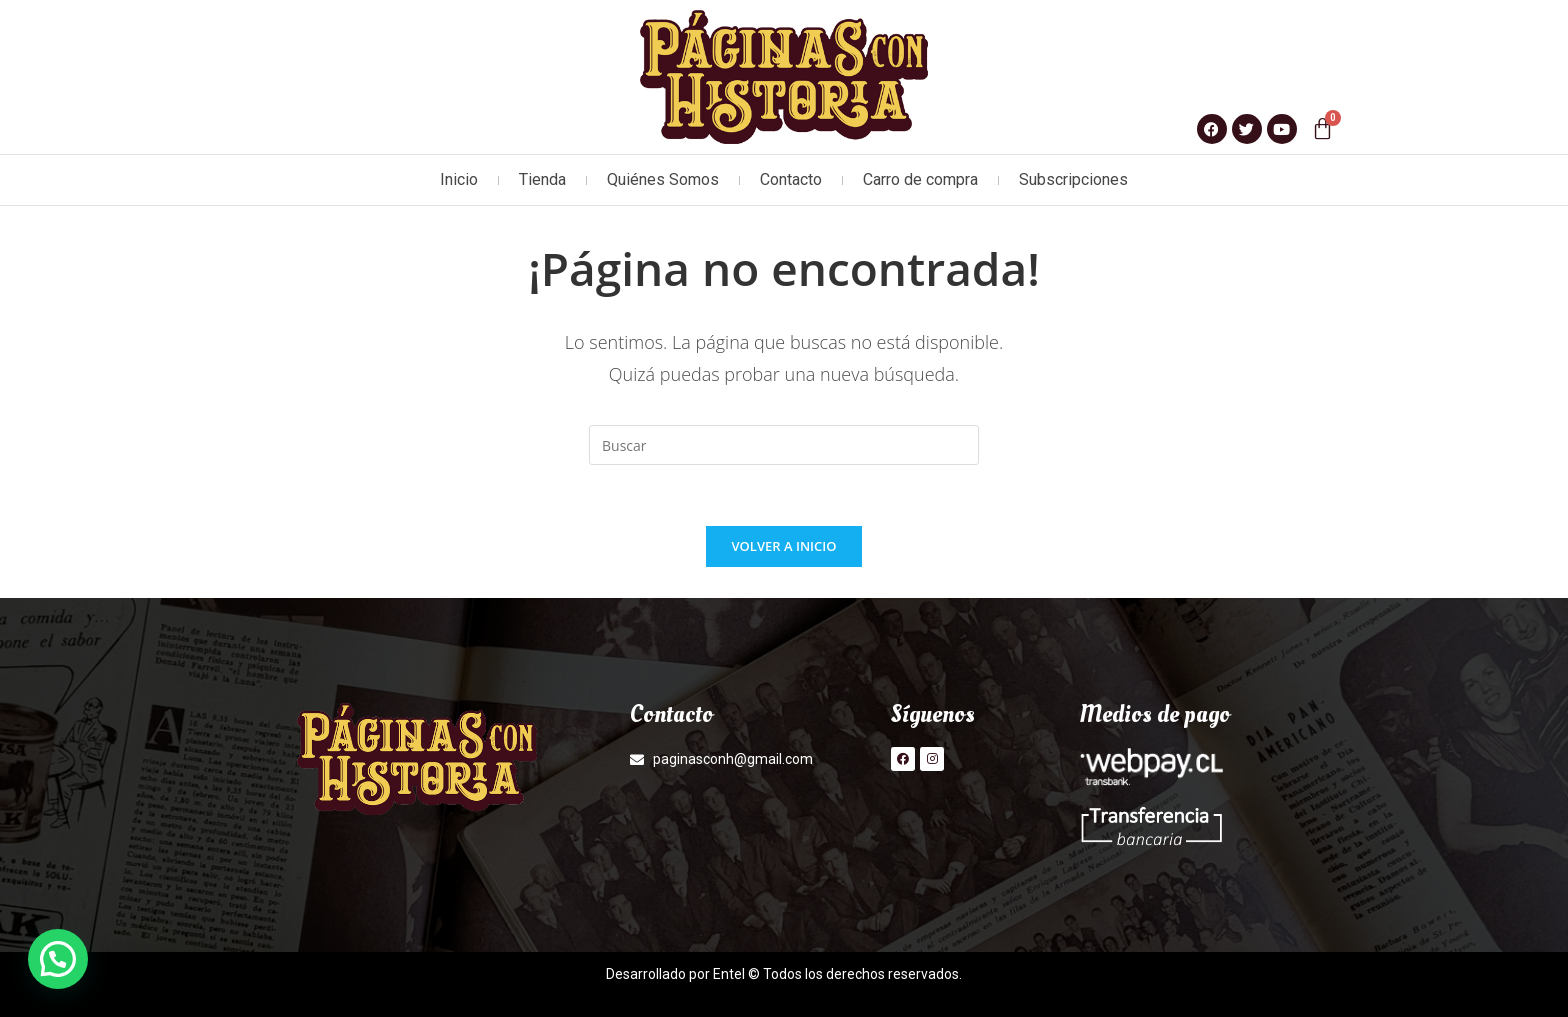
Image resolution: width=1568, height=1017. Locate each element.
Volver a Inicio (784, 546)
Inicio (459, 179)
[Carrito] (1322, 128)
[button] (58, 959)
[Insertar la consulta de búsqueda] (784, 445)
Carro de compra (920, 179)
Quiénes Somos (663, 179)
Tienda (542, 179)
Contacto (791, 179)
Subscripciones (1073, 179)
